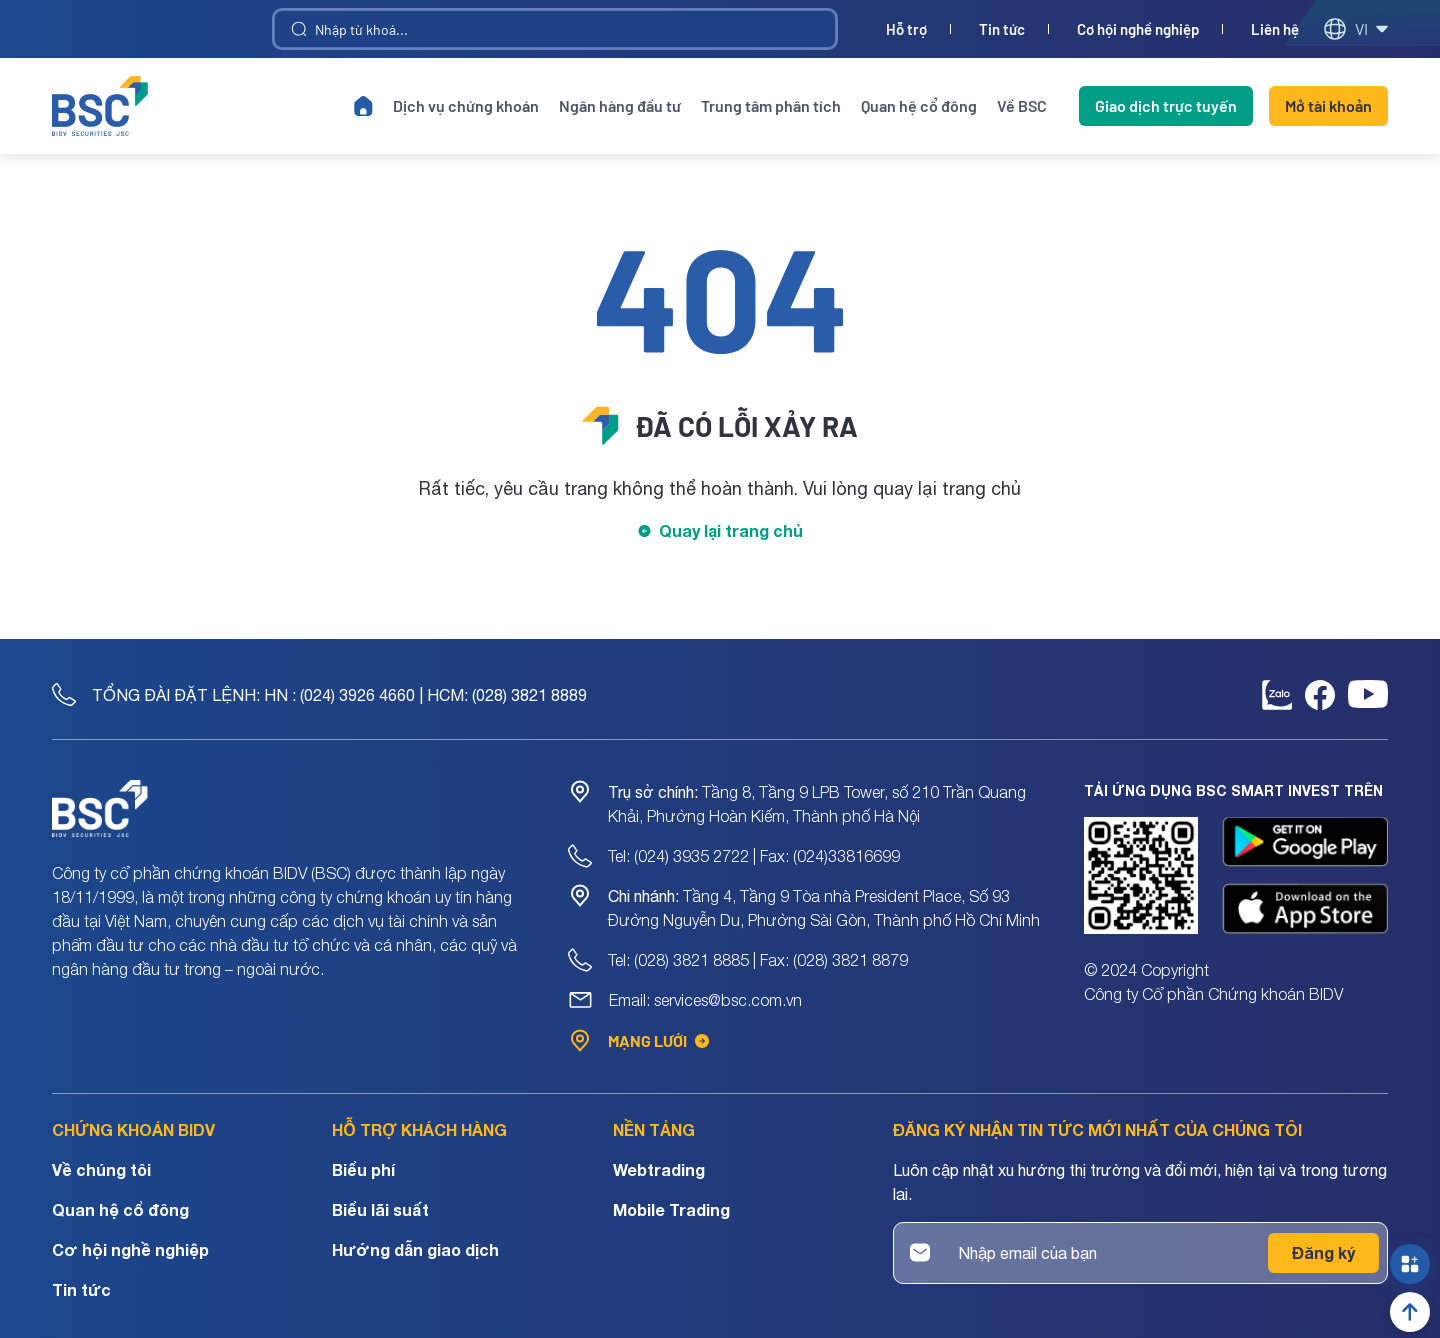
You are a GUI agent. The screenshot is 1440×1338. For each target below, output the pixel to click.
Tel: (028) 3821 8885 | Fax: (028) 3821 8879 (758, 960)
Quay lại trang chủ (731, 530)
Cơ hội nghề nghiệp (1138, 29)
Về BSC (1022, 105)
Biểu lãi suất (380, 1209)
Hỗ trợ (906, 29)
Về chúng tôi (101, 1169)
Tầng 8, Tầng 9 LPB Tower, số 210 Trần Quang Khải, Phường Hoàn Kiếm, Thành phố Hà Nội (817, 804)
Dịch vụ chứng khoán (466, 105)
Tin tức (1002, 29)
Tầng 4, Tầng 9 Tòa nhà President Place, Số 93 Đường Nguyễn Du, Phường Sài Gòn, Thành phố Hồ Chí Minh (824, 908)
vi (1355, 29)
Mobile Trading (671, 1209)
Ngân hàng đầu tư (620, 105)
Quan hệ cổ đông (919, 105)
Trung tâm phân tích (771, 105)
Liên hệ (1275, 29)
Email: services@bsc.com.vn (705, 1000)
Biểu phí (363, 1169)
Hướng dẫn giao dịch (415, 1249)
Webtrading (659, 1169)
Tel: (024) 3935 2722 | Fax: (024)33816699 (754, 856)
